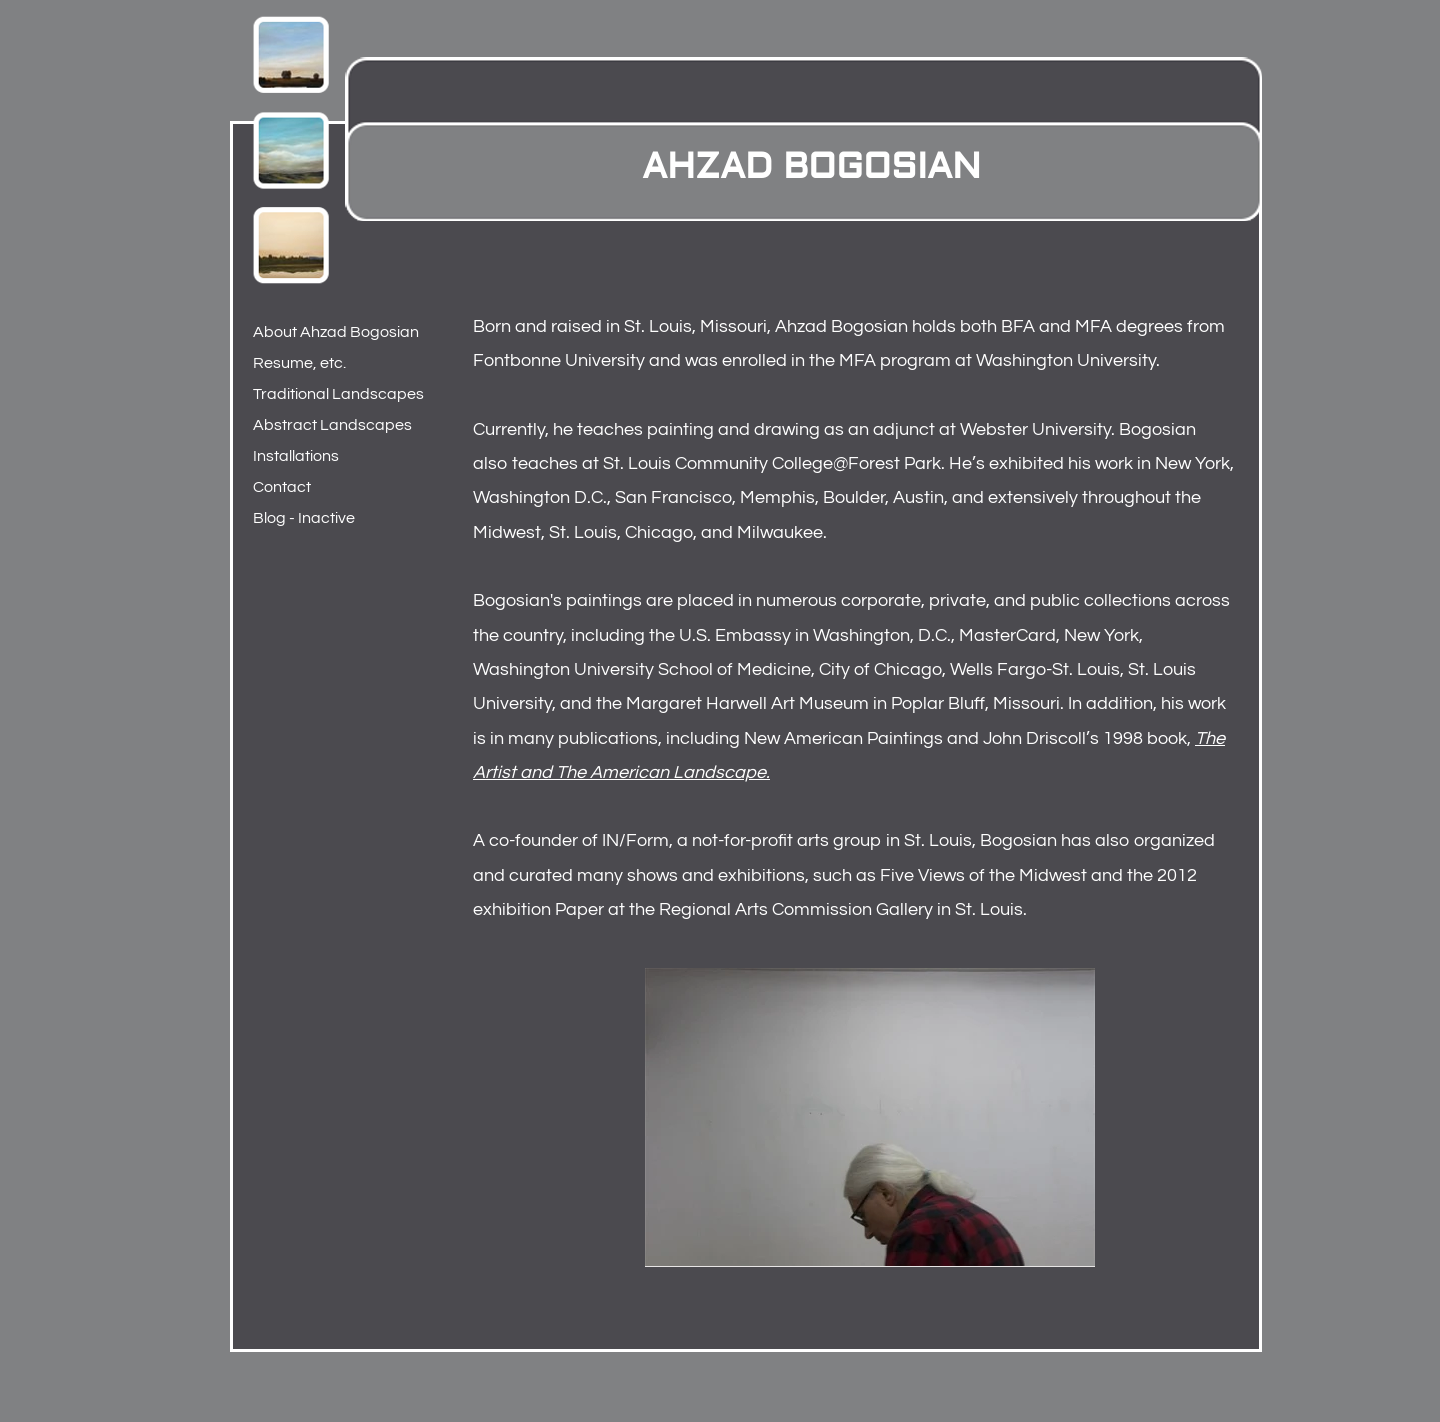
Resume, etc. (299, 363)
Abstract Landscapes (332, 425)
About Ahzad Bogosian (336, 332)
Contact (282, 487)
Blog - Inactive (304, 518)
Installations (296, 456)
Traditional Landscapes (338, 394)
